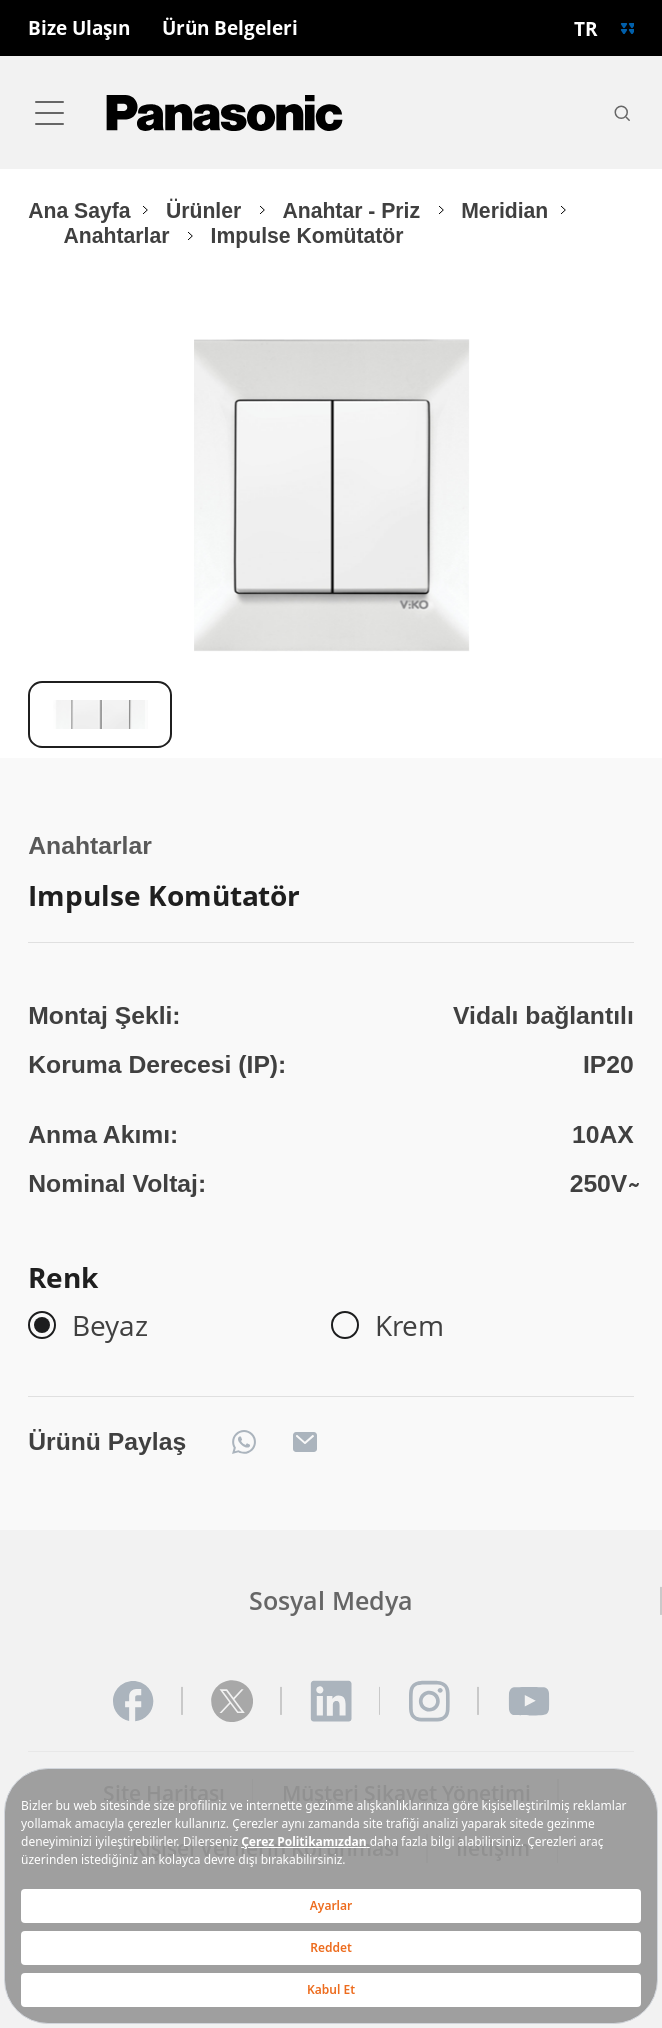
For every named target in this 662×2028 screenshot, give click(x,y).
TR (586, 28)
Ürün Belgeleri (230, 28)
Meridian (504, 210)
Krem (409, 1325)
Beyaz (110, 1325)
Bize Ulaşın (79, 28)
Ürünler (206, 210)
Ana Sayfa (79, 210)
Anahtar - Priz (354, 210)
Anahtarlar (120, 235)
